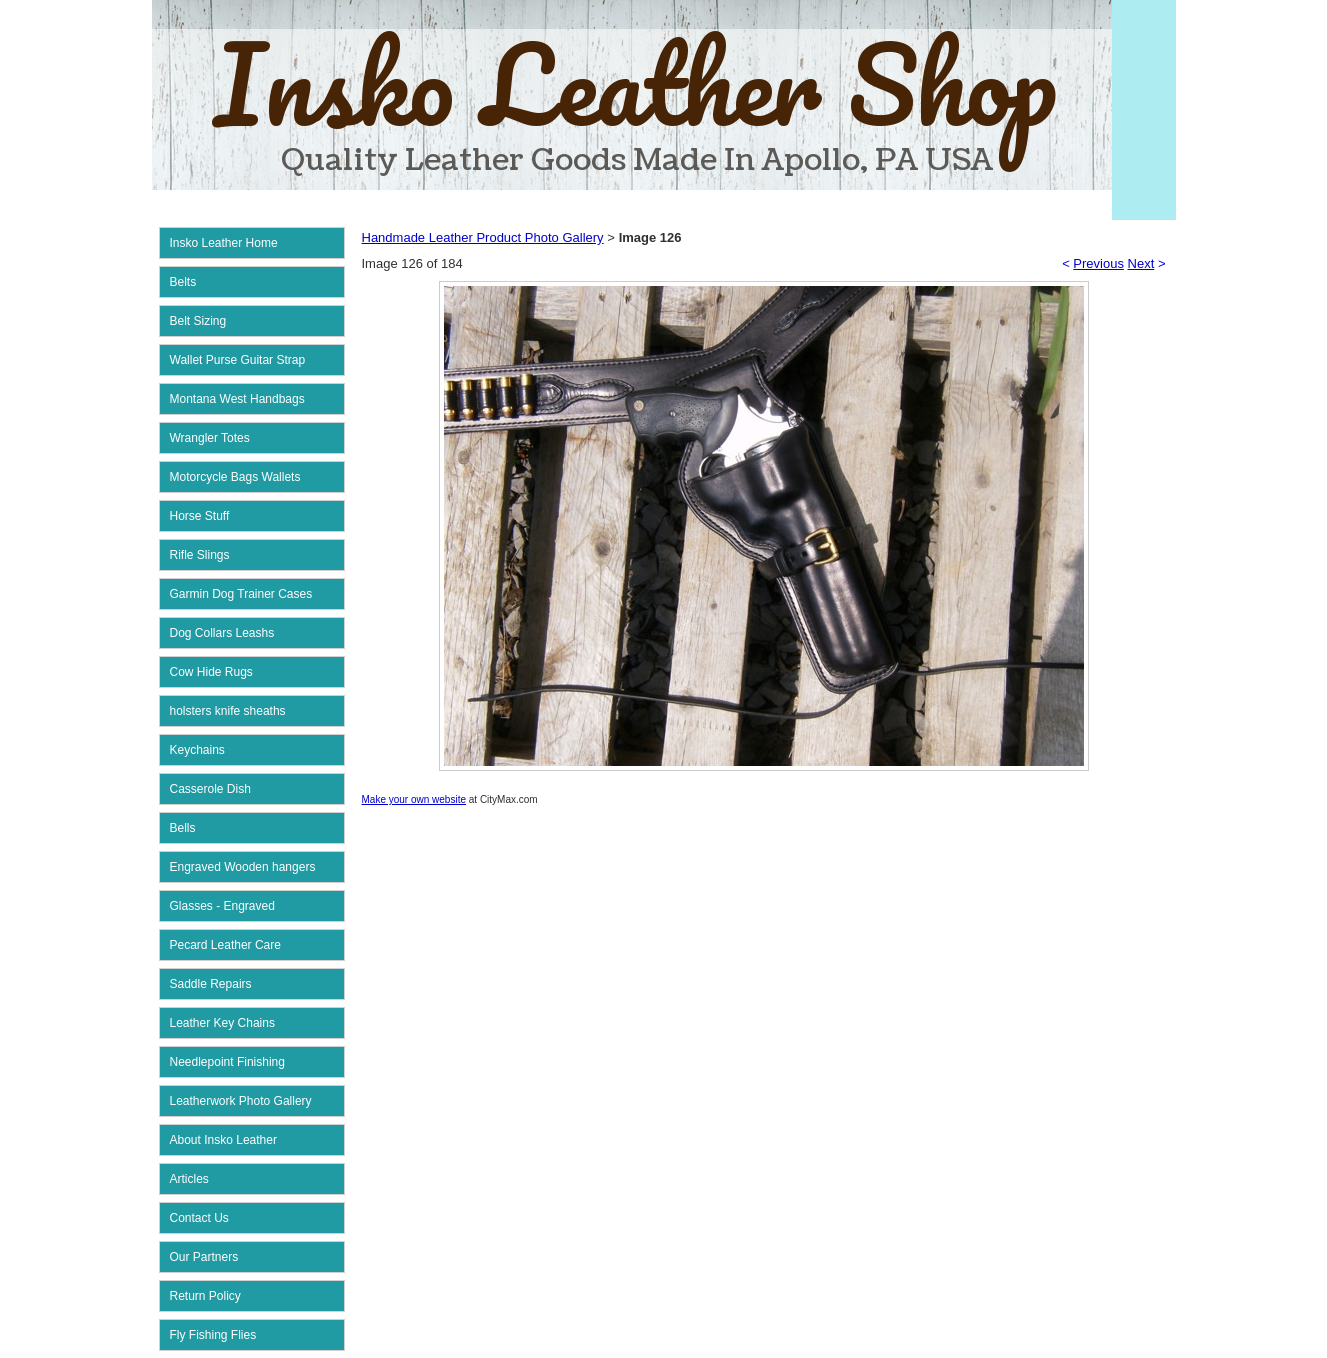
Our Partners (204, 1257)
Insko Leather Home (224, 243)
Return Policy (205, 1296)
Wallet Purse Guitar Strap (238, 360)
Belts (183, 282)
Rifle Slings (200, 555)
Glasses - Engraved (222, 906)
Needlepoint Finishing (227, 1062)
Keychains (197, 750)
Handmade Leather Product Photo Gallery (483, 237)
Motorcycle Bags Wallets (235, 477)
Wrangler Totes (210, 438)
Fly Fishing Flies (213, 1335)
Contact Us (199, 1218)
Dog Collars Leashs (222, 633)
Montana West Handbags (237, 399)
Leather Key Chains (222, 1023)
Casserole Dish (210, 789)
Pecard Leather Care (225, 945)
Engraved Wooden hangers (243, 867)
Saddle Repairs (211, 984)
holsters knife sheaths (228, 711)
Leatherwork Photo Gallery (241, 1101)
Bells (183, 828)
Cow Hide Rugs (211, 672)
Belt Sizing (198, 321)
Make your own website (414, 799)
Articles (189, 1179)
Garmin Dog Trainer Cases (241, 594)
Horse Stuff (200, 516)
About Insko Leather (223, 1140)
